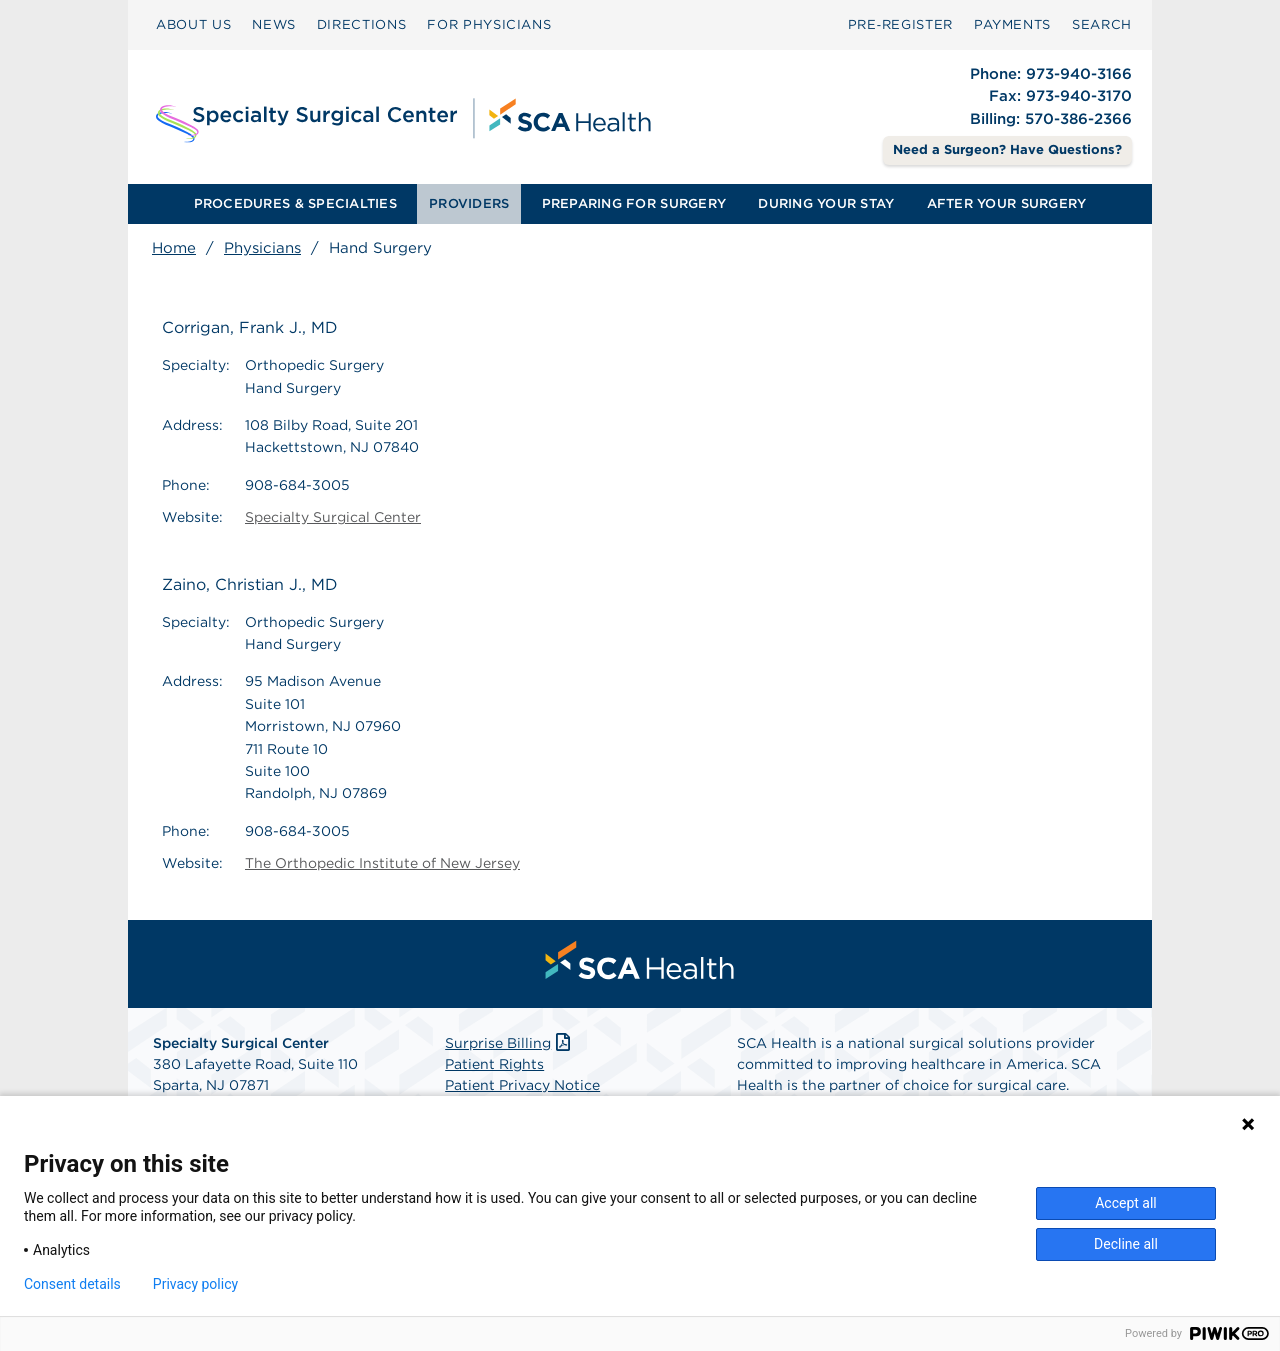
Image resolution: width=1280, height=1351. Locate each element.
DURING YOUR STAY (826, 203)
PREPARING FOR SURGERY (634, 203)
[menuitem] (193, 25)
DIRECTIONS (362, 24)
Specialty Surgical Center (333, 517)
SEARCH (1102, 24)
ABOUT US (193, 24)
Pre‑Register (900, 24)
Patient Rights (494, 1064)
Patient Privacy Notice (522, 1085)
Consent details (72, 1284)
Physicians (262, 248)
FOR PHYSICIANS (489, 24)
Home (174, 248)
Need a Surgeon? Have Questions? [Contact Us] (1007, 149)
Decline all (1126, 1244)
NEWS (274, 24)
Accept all (1126, 1203)
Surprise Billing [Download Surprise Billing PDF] (509, 1043)
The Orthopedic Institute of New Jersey (382, 863)
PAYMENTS (1012, 24)
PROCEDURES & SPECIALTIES (295, 203)
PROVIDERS (469, 203)
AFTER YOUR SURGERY (1007, 203)
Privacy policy (195, 1284)
